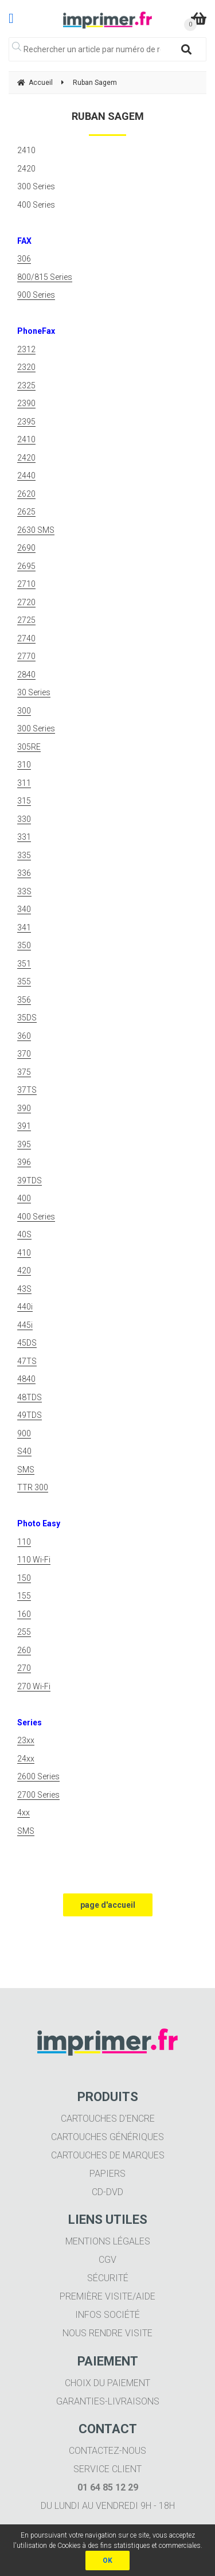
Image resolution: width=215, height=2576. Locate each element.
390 (24, 1108)
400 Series (36, 1216)
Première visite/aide (107, 2296)
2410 (26, 439)
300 (24, 710)
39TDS (29, 1180)
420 (24, 1270)
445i (25, 1325)
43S (24, 1288)
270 (24, 1668)
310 (24, 764)
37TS (27, 1089)
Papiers (107, 2173)
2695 (26, 566)
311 (24, 783)
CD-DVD (107, 2192)
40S (24, 1234)
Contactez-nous (107, 2450)
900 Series (36, 294)
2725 (26, 620)
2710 (26, 584)
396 (24, 1162)
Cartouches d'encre (108, 2118)
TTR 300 (32, 1487)
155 (24, 1595)
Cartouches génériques (107, 2136)
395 (24, 1144)
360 (24, 1035)
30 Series (33, 692)
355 (24, 981)
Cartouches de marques (108, 2155)
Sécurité (107, 2278)
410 (24, 1252)
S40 (24, 1451)
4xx (23, 1812)
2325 (26, 385)
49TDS (29, 1415)
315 (24, 800)
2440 (26, 475)
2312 (26, 349)
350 (24, 945)
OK (107, 2560)
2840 (26, 674)
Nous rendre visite (107, 2333)
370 (24, 1053)
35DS (27, 1017)
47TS (27, 1361)
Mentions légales (107, 2241)
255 (24, 1631)
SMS (25, 1469)
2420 (26, 457)
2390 (26, 403)
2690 (26, 547)
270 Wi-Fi (33, 1686)
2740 (26, 638)
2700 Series (38, 1794)
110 (24, 1541)
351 (24, 963)
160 (24, 1614)
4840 (26, 1379)
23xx (25, 1740)
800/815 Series (44, 277)
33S (24, 891)
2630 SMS (35, 530)
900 (24, 1433)
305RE (29, 746)
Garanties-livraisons (107, 2401)
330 (24, 819)
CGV (107, 2259)
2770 (26, 656)
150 (24, 1578)
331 (24, 836)
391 (24, 1126)
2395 (26, 421)
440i (25, 1306)
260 (24, 1650)
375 (24, 1072)
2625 (26, 511)
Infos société (107, 2314)
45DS (27, 1342)
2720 (26, 602)
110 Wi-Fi (33, 1559)
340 (24, 909)
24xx (25, 1758)
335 (24, 855)
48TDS (29, 1397)
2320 (26, 367)
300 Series (36, 728)
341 (24, 927)
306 (24, 258)
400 (24, 1198)
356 (24, 999)
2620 (26, 493)
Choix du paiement (107, 2383)
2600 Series (38, 1776)
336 (24, 873)
